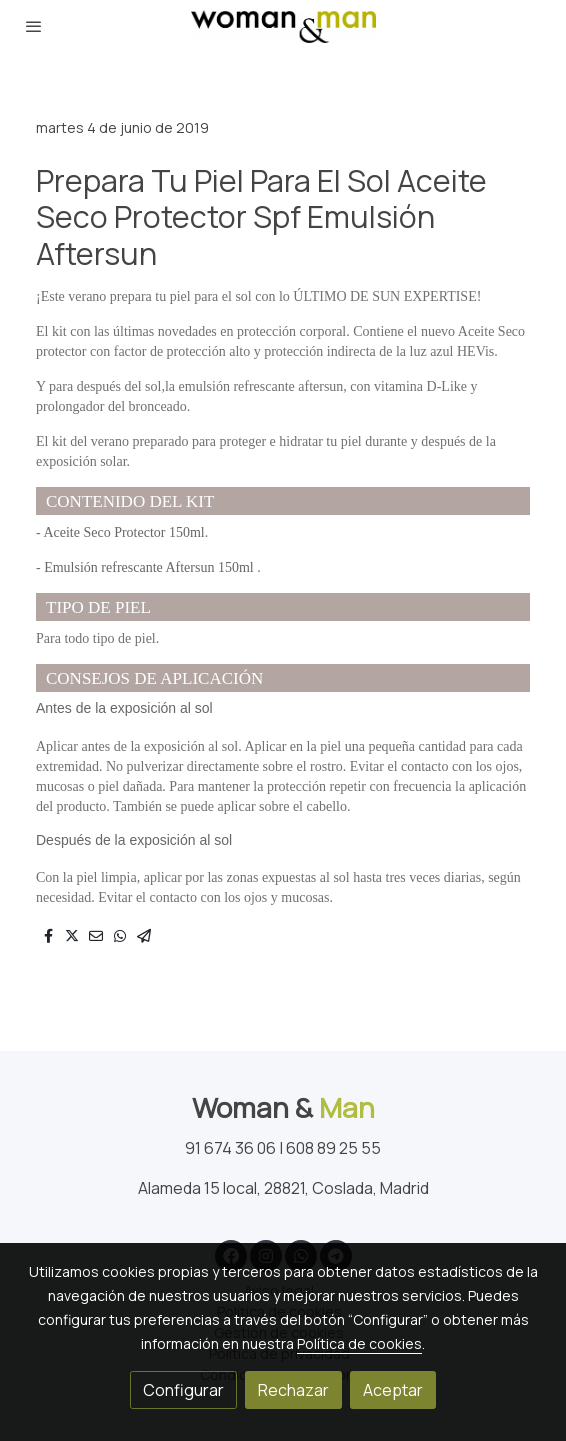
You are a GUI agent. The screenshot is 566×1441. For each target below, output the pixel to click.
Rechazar (293, 1390)
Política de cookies (359, 1343)
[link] (283, 26)
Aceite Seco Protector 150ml (123, 532)
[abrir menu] (34, 26)
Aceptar (393, 1390)
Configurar (183, 1390)
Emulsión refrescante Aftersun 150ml (150, 567)
